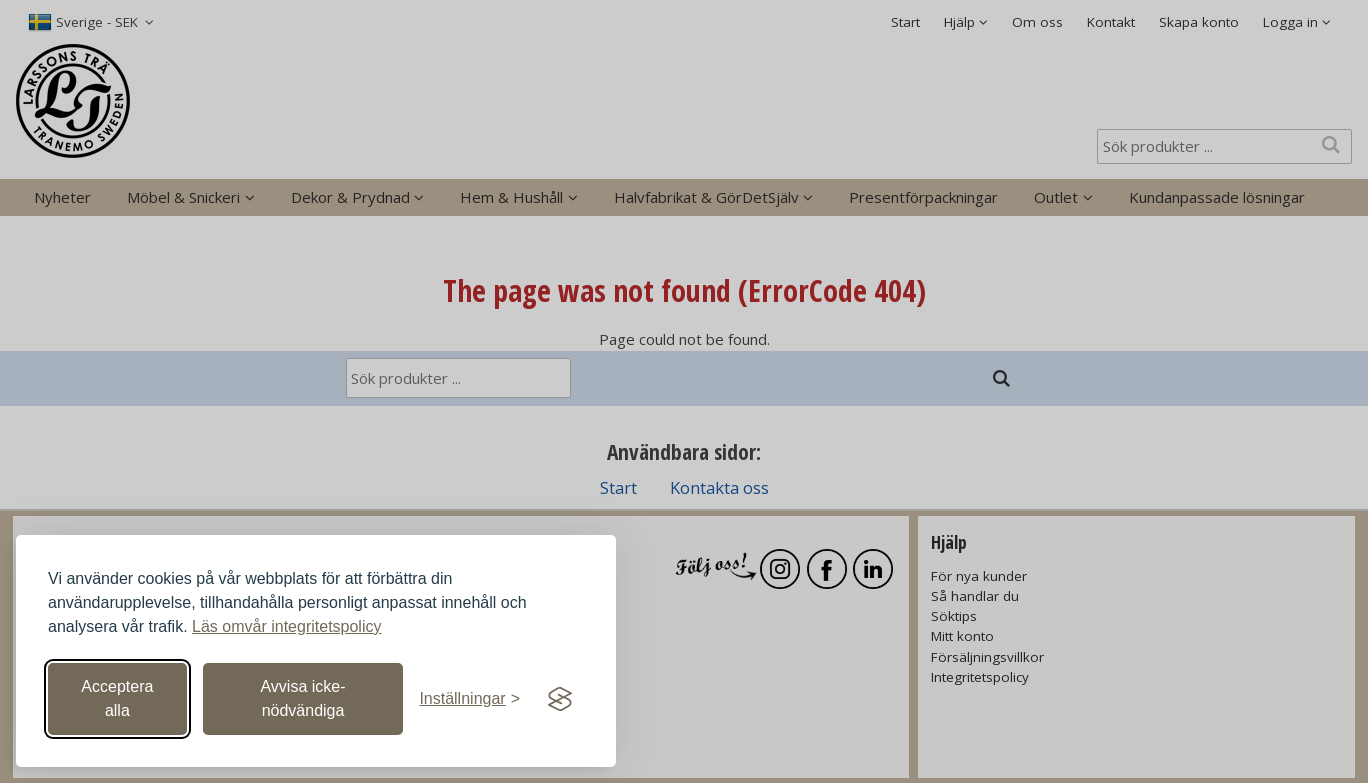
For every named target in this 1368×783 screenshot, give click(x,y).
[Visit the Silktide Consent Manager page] (560, 699)
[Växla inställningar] (469, 699)
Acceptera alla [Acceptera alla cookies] (117, 698)
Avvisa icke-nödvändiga (302, 698)
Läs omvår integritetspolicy (286, 626)
